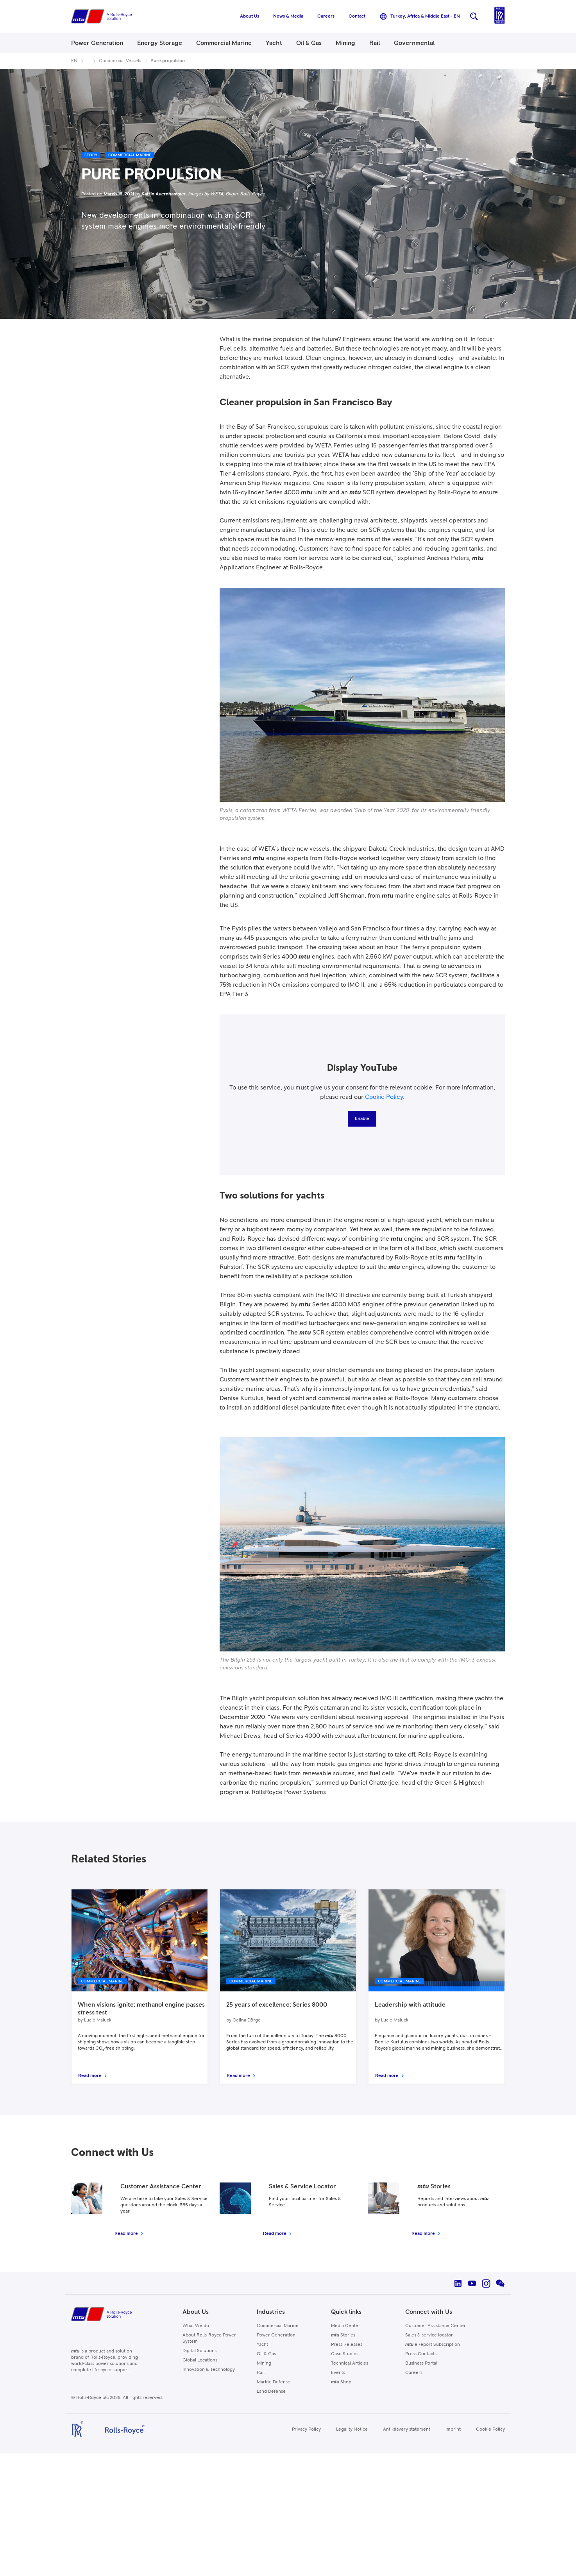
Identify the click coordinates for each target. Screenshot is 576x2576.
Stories (343, 2335)
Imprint (453, 2429)
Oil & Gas (266, 2354)
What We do (195, 2326)
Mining (264, 2363)
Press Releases (346, 2344)
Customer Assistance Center (435, 2326)
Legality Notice (352, 2429)
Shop (341, 2382)
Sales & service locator (429, 2335)
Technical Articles (349, 2363)
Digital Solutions (199, 2351)
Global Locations (199, 2360)
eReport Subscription (432, 2344)
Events (338, 2372)
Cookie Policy (384, 1097)
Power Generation (276, 2335)
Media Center (345, 2326)
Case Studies (344, 2354)
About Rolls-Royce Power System (209, 2338)
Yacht (262, 2344)
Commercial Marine (278, 2326)
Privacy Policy (306, 2429)
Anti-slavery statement (406, 2429)
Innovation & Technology (208, 2369)
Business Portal (421, 2363)
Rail (261, 2372)
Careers (413, 2372)
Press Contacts (420, 2354)
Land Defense (271, 2391)
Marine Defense (273, 2382)
